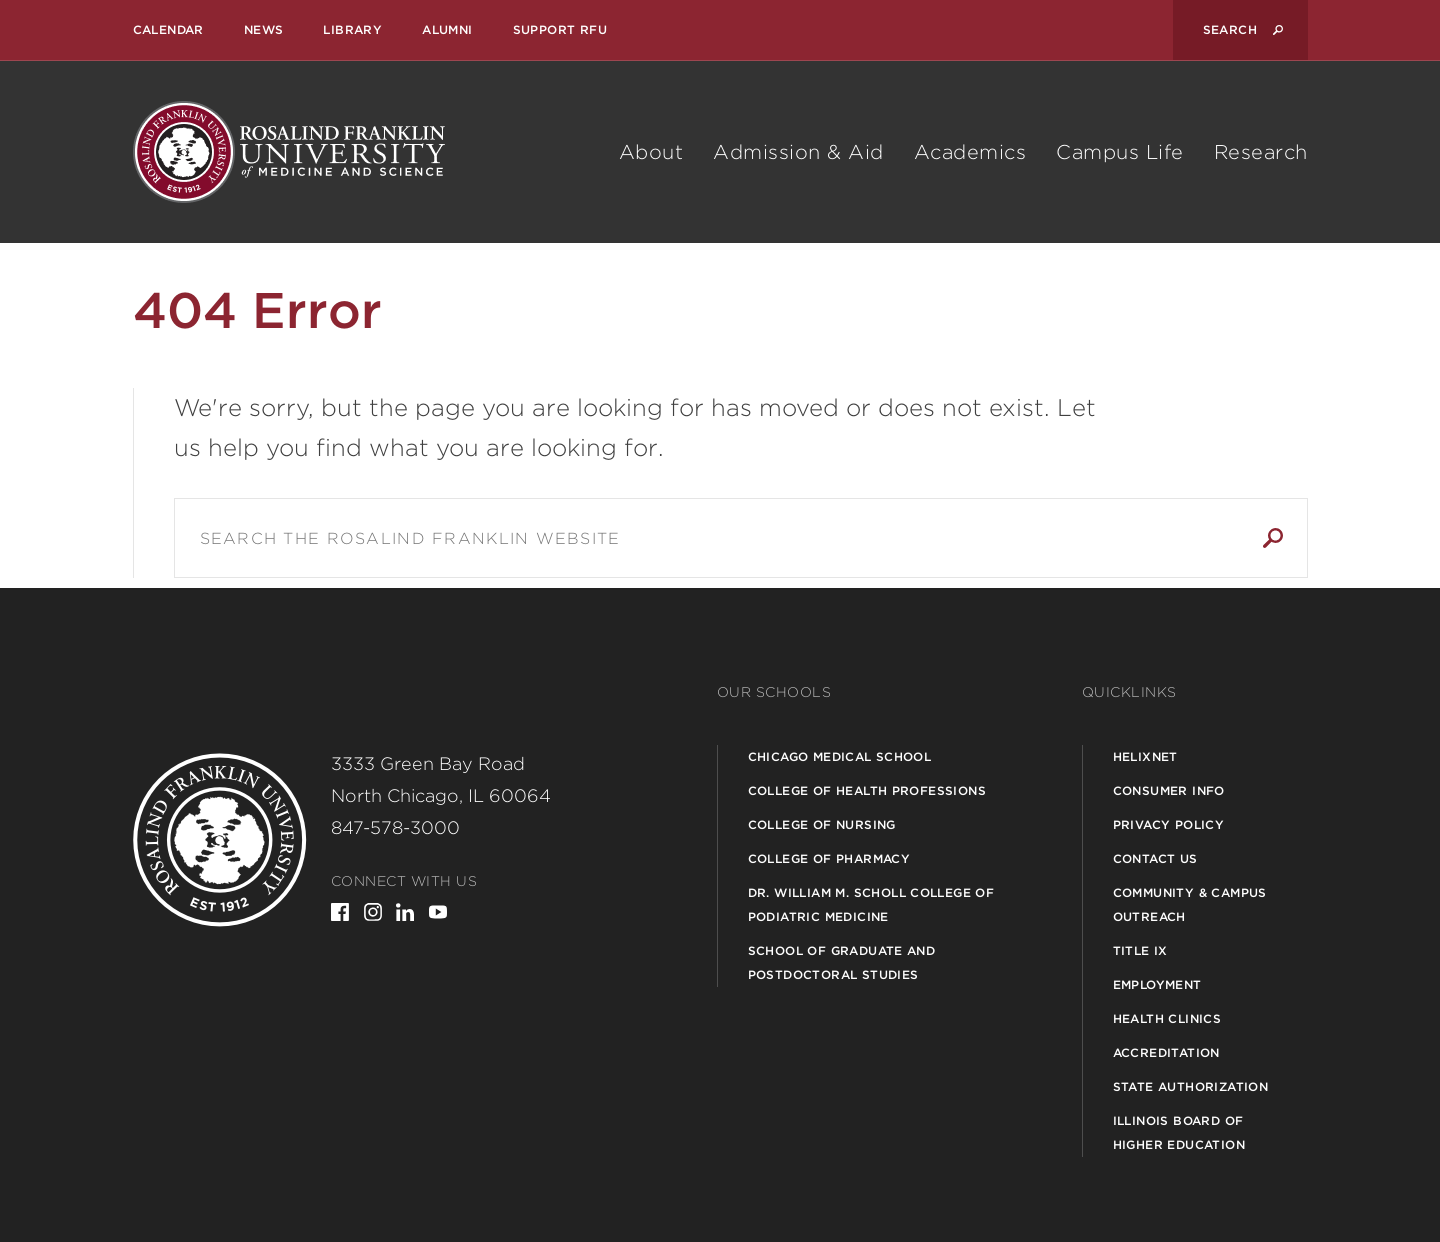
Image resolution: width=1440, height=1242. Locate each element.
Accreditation (1166, 1052)
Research (1261, 152)
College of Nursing (822, 824)
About (651, 152)
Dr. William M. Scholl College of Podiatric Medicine (871, 904)
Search (1273, 538)
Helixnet (1145, 756)
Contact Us (1155, 858)
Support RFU (560, 29)
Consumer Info (1169, 790)
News (264, 29)
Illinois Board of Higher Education (1179, 1132)
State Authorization (1191, 1086)
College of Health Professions (867, 790)
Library (352, 29)
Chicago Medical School (840, 756)
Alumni (447, 29)
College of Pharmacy (829, 858)
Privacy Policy (1169, 824)
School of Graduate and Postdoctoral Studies (842, 962)
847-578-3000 (395, 827)
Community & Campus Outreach (1190, 904)
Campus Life (1120, 152)
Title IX (1140, 950)
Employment (1157, 984)
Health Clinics (1167, 1018)
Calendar (168, 29)
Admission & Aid (798, 152)
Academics (970, 152)
